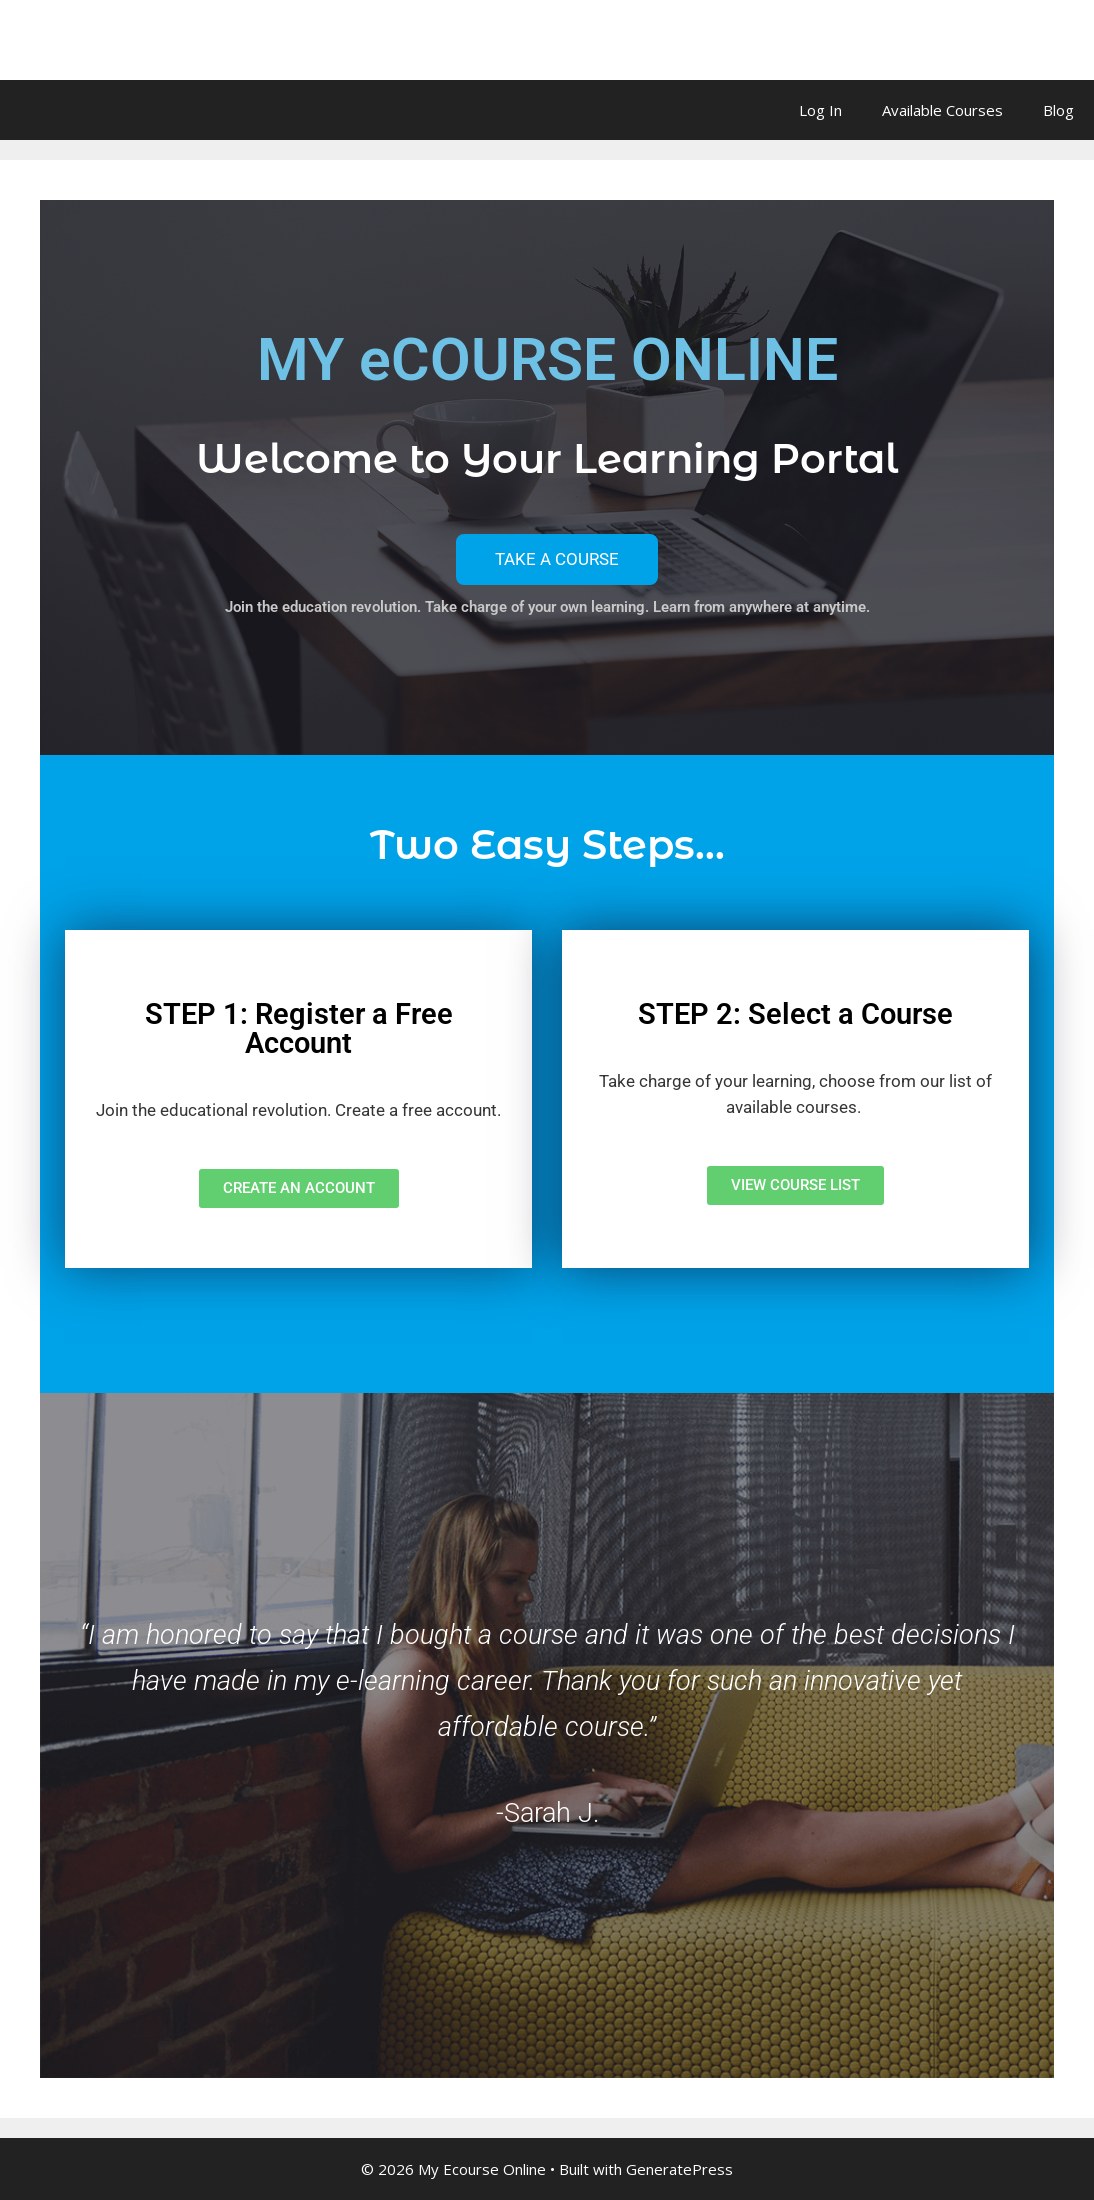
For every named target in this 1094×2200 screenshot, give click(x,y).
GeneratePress (679, 2169)
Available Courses (942, 110)
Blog (1058, 110)
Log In (820, 110)
